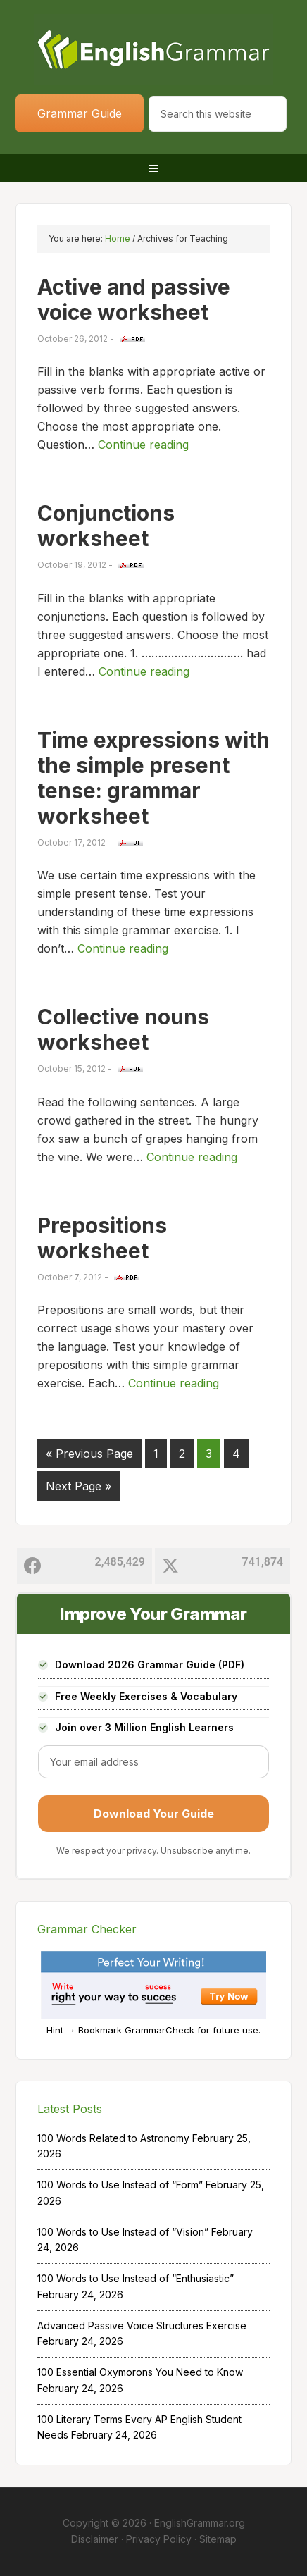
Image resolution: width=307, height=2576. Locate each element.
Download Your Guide (154, 1814)
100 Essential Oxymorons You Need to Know (140, 2372)
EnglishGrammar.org (199, 2523)
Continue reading (143, 445)
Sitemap (218, 2539)
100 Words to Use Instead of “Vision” (122, 2232)
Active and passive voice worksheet (133, 299)
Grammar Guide (79, 113)
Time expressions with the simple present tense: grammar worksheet (153, 778)
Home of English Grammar (153, 49)
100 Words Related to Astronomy (113, 2138)
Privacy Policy (159, 2539)
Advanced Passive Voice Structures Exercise (141, 2326)
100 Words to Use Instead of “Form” (120, 2185)
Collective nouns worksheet (123, 1029)
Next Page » (78, 1486)
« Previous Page (89, 1454)
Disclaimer (94, 2539)
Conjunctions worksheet (106, 525)
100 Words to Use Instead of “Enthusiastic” (135, 2278)
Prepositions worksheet (102, 1238)
